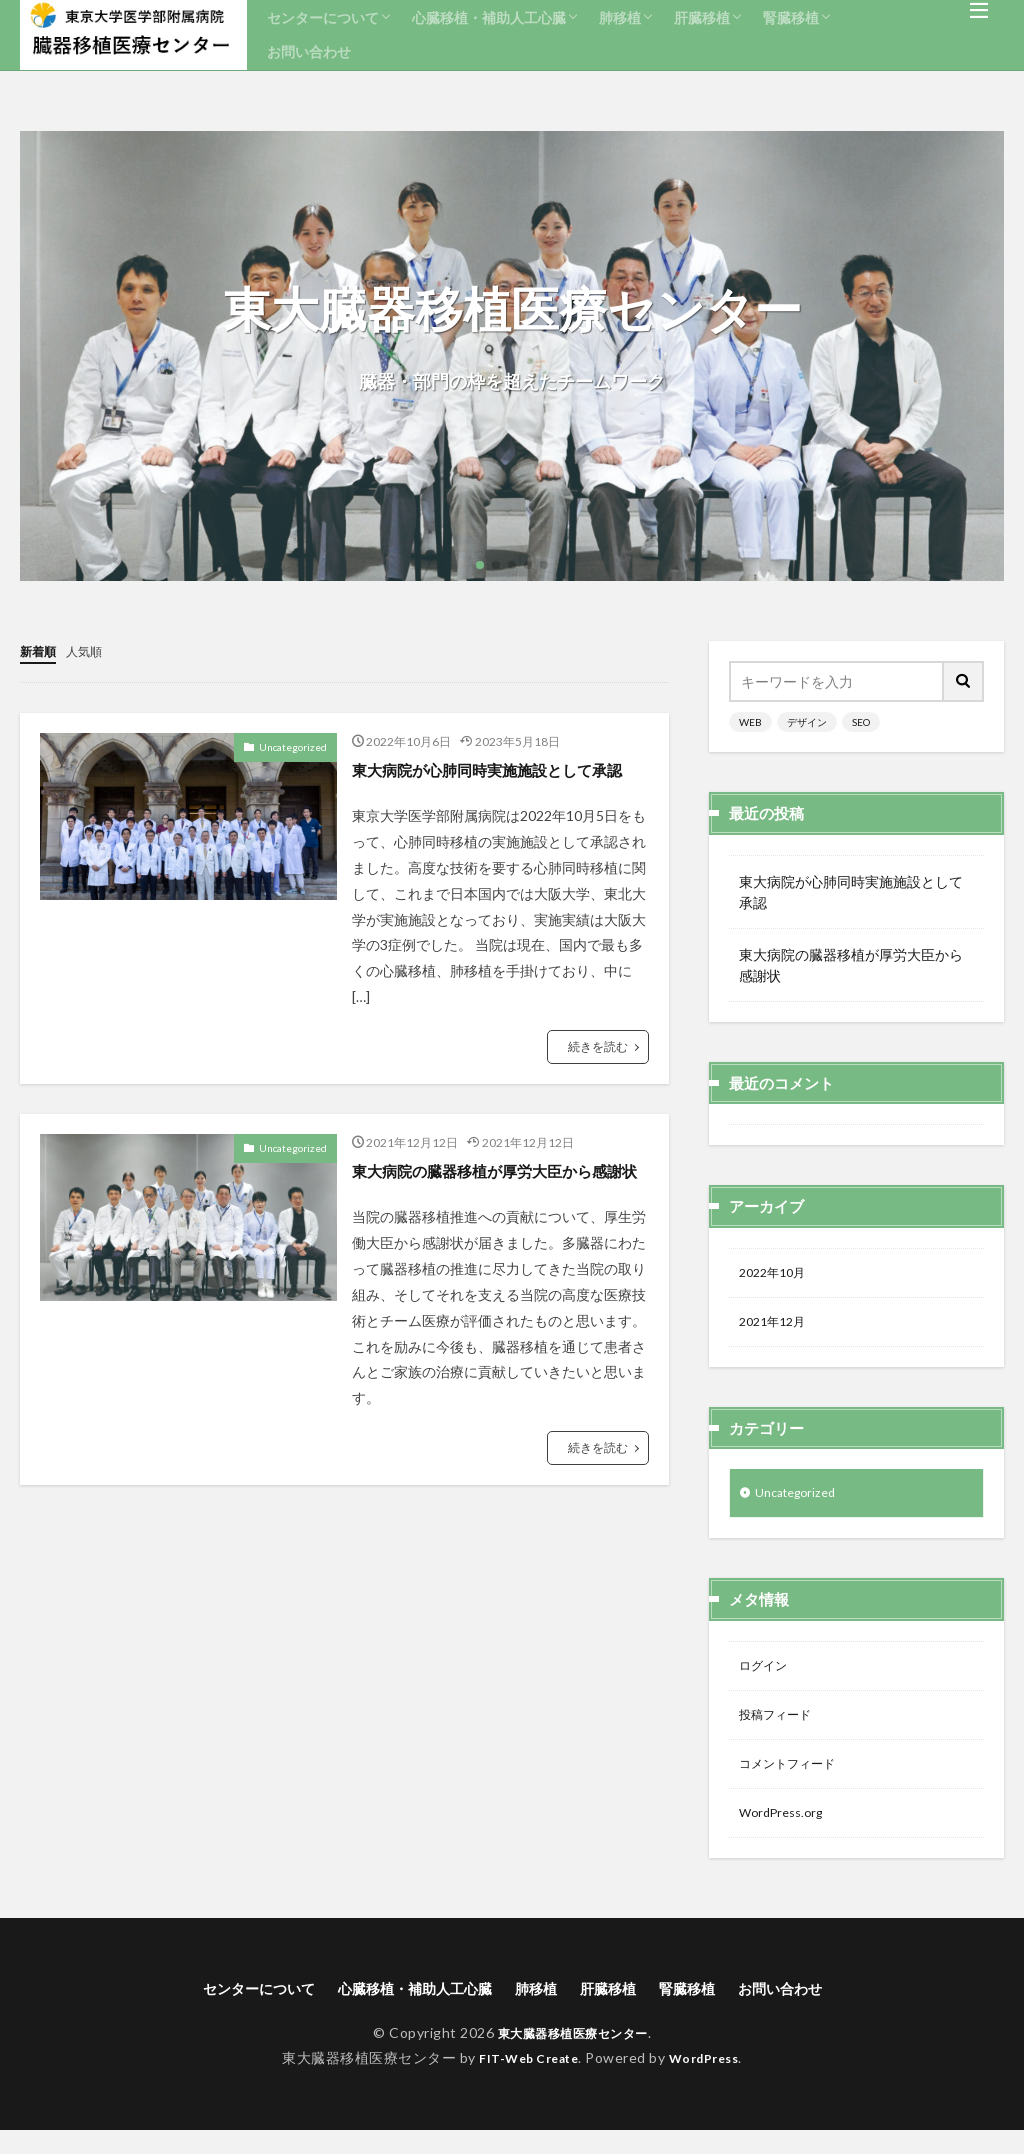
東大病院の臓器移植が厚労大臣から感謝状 (496, 1209)
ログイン (767, 1676)
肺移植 (620, 17)
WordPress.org (786, 1832)
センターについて (323, 17)
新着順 (41, 650)
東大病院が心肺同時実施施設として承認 (496, 781)
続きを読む (598, 1072)
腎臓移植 (791, 17)
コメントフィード (795, 1780)
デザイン (807, 722)
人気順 (93, 650)
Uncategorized (293, 746)
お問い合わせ (309, 51)
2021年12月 (777, 1326)
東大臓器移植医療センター (573, 2056)
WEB (750, 722)
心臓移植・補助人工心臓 (489, 17)
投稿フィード (781, 1728)
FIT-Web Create (523, 2081)
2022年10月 (777, 1274)
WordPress (711, 2081)
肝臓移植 (702, 17)
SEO (861, 722)
